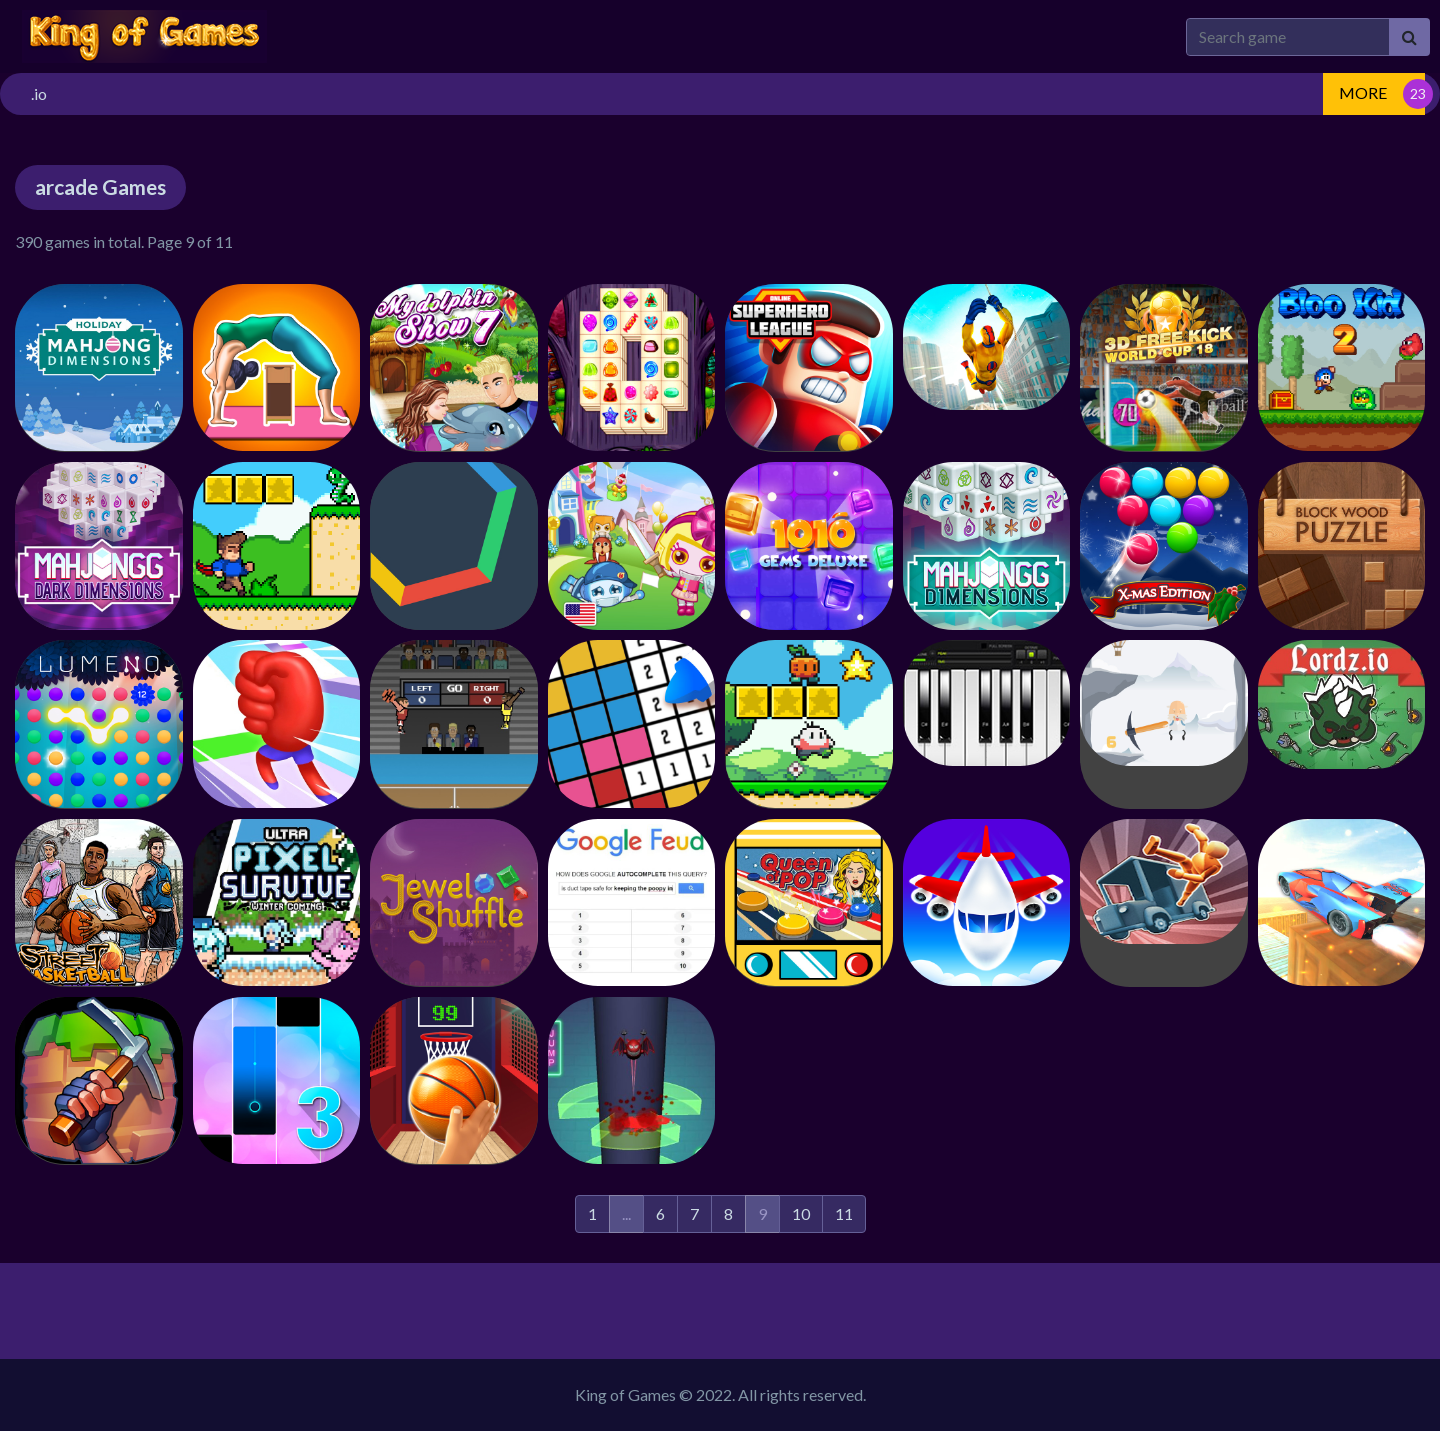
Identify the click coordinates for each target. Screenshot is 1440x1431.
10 (801, 1213)
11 (844, 1213)
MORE (1363, 92)
